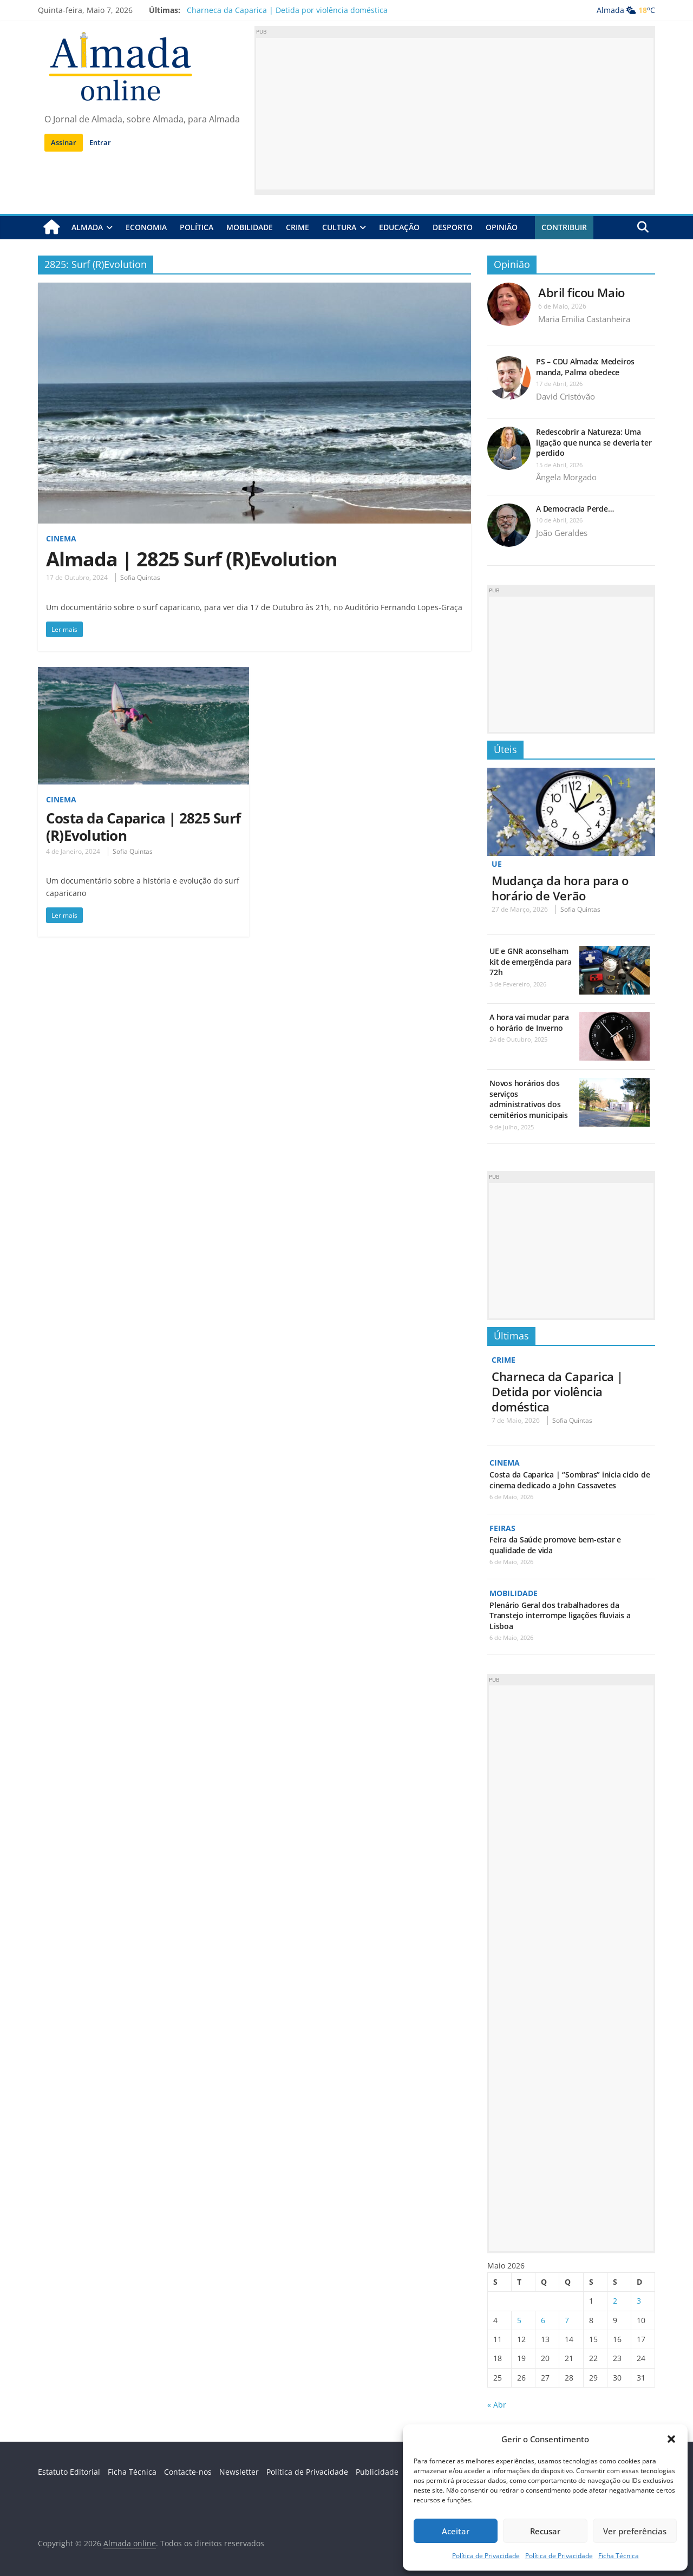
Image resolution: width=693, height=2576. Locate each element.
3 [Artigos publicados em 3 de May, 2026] (639, 2299)
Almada (87, 227)
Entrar (100, 142)
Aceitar (455, 2531)
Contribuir (564, 227)
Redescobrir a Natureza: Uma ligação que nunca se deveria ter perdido (593, 442)
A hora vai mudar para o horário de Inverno (529, 1022)
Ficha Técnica (618, 2555)
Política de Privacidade (486, 2555)
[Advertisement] (454, 113)
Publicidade (377, 2471)
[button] (671, 2439)
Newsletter (239, 2471)
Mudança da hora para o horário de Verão (560, 887)
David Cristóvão (565, 396)
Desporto (453, 227)
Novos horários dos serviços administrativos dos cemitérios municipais (528, 1099)
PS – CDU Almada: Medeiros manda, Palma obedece (585, 366)
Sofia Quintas (140, 577)
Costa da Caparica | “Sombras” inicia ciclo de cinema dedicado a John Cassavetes (569, 1479)
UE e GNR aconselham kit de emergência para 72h (530, 961)
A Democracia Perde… (574, 509)
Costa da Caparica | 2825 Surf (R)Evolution (143, 826)
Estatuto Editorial (69, 2471)
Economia (146, 227)
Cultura (339, 227)
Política (196, 227)
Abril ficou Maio (581, 292)
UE (497, 864)
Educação (399, 227)
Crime (297, 227)
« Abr (496, 2403)
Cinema (61, 538)
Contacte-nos (188, 2471)
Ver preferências (634, 2531)
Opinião (502, 227)
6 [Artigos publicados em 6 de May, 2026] (543, 2319)
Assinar (63, 142)
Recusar (545, 2531)
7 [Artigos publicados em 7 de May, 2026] (567, 2319)
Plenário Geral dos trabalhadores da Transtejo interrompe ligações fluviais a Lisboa (559, 1614)
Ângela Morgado (566, 477)
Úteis (505, 748)
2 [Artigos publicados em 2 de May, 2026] (615, 2299)
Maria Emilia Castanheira (584, 318)
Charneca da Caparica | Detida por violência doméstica (287, 10)
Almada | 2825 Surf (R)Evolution (191, 559)
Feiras (502, 1527)
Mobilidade (249, 227)
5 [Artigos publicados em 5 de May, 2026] (519, 2319)
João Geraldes (561, 532)
